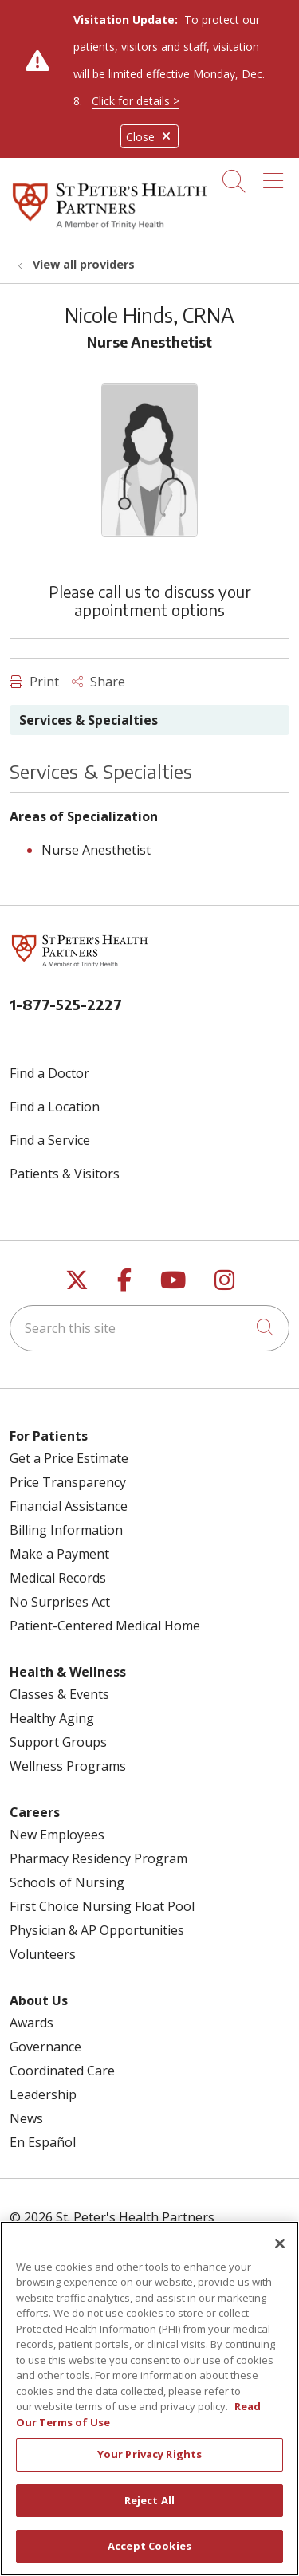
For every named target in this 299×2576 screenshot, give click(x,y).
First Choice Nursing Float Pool (102, 1906)
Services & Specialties (88, 720)
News (26, 2118)
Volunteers (43, 1954)
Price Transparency (68, 1482)
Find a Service (50, 1140)
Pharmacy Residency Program (98, 1858)
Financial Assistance (69, 1506)
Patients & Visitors (65, 1173)
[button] (276, 175)
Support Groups (58, 1742)
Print (34, 681)
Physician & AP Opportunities (97, 1930)
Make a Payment (59, 1554)
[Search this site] (149, 1328)
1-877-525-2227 (66, 1004)
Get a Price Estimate (69, 1458)
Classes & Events (59, 1694)
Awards (31, 2022)
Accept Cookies (149, 2557)
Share (98, 681)
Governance (45, 2046)
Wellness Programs (68, 1766)
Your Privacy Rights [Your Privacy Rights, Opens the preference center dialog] (149, 2465)
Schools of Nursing (67, 1882)
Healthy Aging (52, 1718)
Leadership (43, 2094)
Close (149, 136)
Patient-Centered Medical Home (105, 1625)
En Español (43, 2142)
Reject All (149, 2511)
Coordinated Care (62, 2070)
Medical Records (58, 1578)
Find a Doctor (49, 1073)
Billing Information (66, 1530)
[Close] (279, 2254)
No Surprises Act (60, 1601)
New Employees (57, 1834)
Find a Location (55, 1106)
